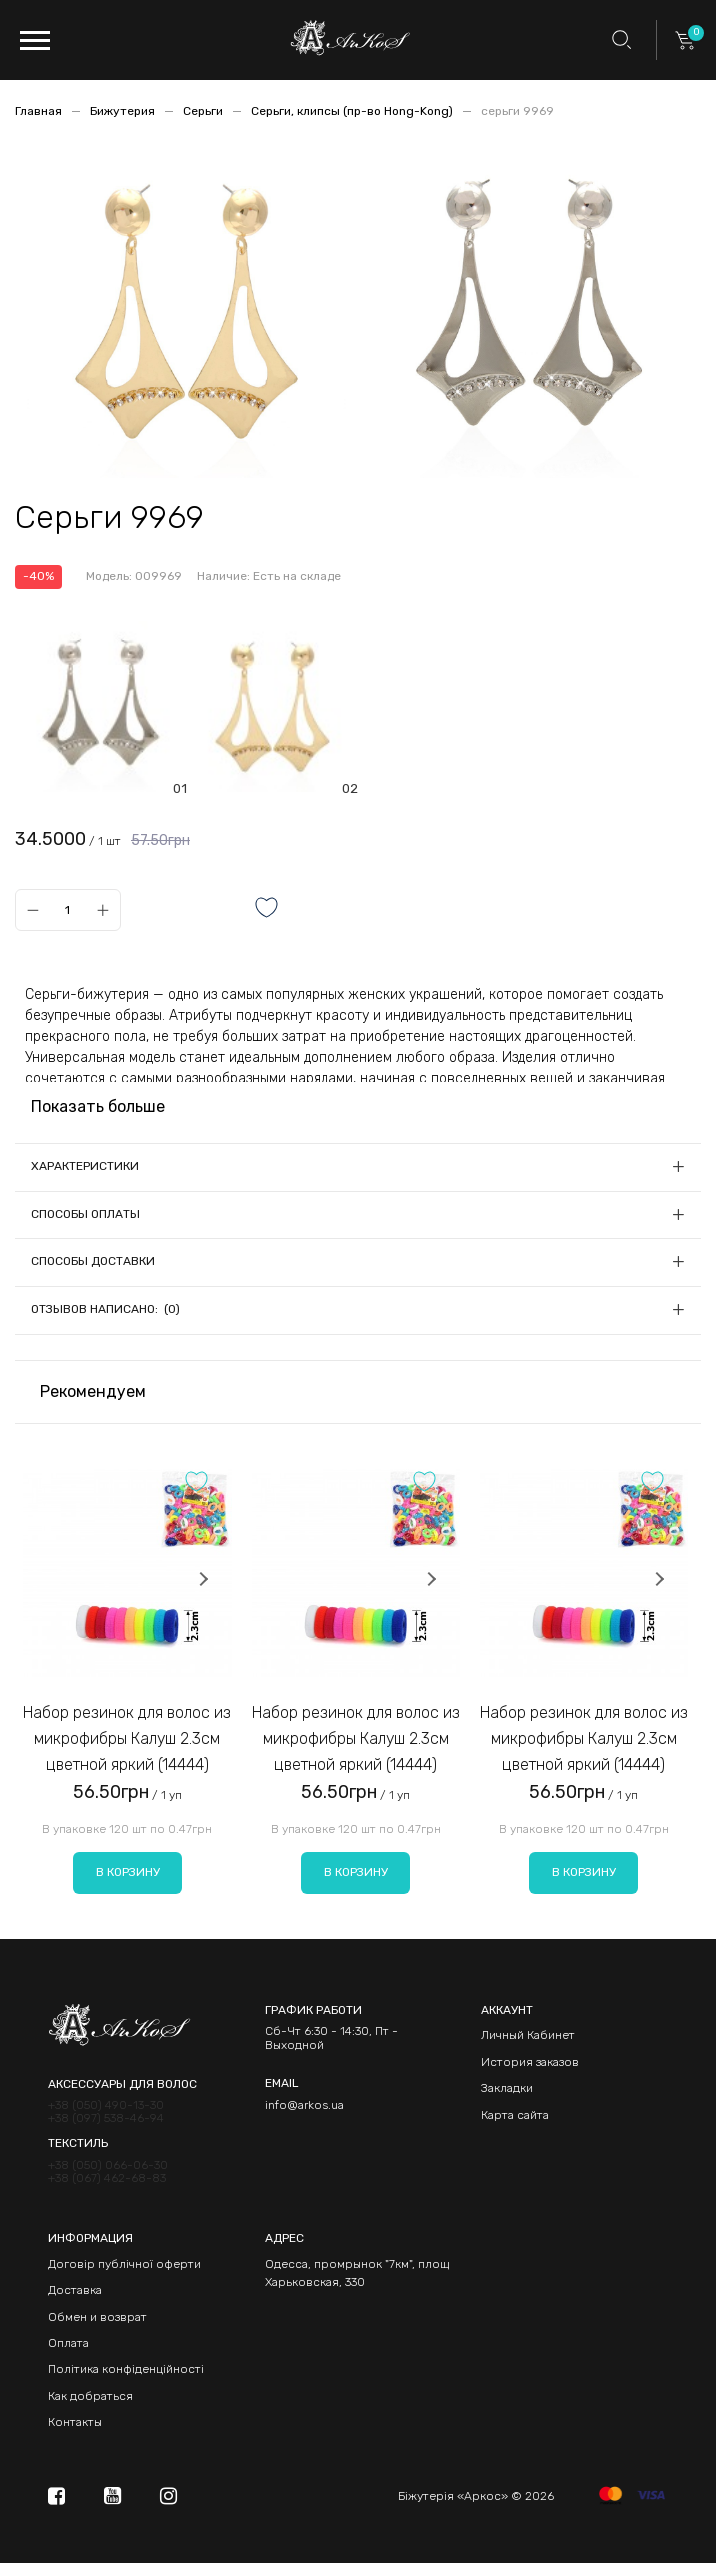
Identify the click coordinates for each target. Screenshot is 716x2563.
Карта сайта (515, 2115)
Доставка (75, 2290)
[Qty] (67, 910)
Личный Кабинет (528, 2035)
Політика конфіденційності (126, 2369)
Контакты (75, 2422)
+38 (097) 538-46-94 (106, 2118)
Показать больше (98, 1106)
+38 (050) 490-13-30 (106, 2105)
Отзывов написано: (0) (105, 1309)
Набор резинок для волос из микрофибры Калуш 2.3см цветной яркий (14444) (127, 1738)
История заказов (530, 2062)
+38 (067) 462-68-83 (107, 2178)
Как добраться (90, 2396)
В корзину (128, 1872)
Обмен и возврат (97, 2317)
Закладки (507, 2088)
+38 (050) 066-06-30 (108, 2165)
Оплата (68, 2343)
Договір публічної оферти (124, 2264)
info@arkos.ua (304, 2105)
